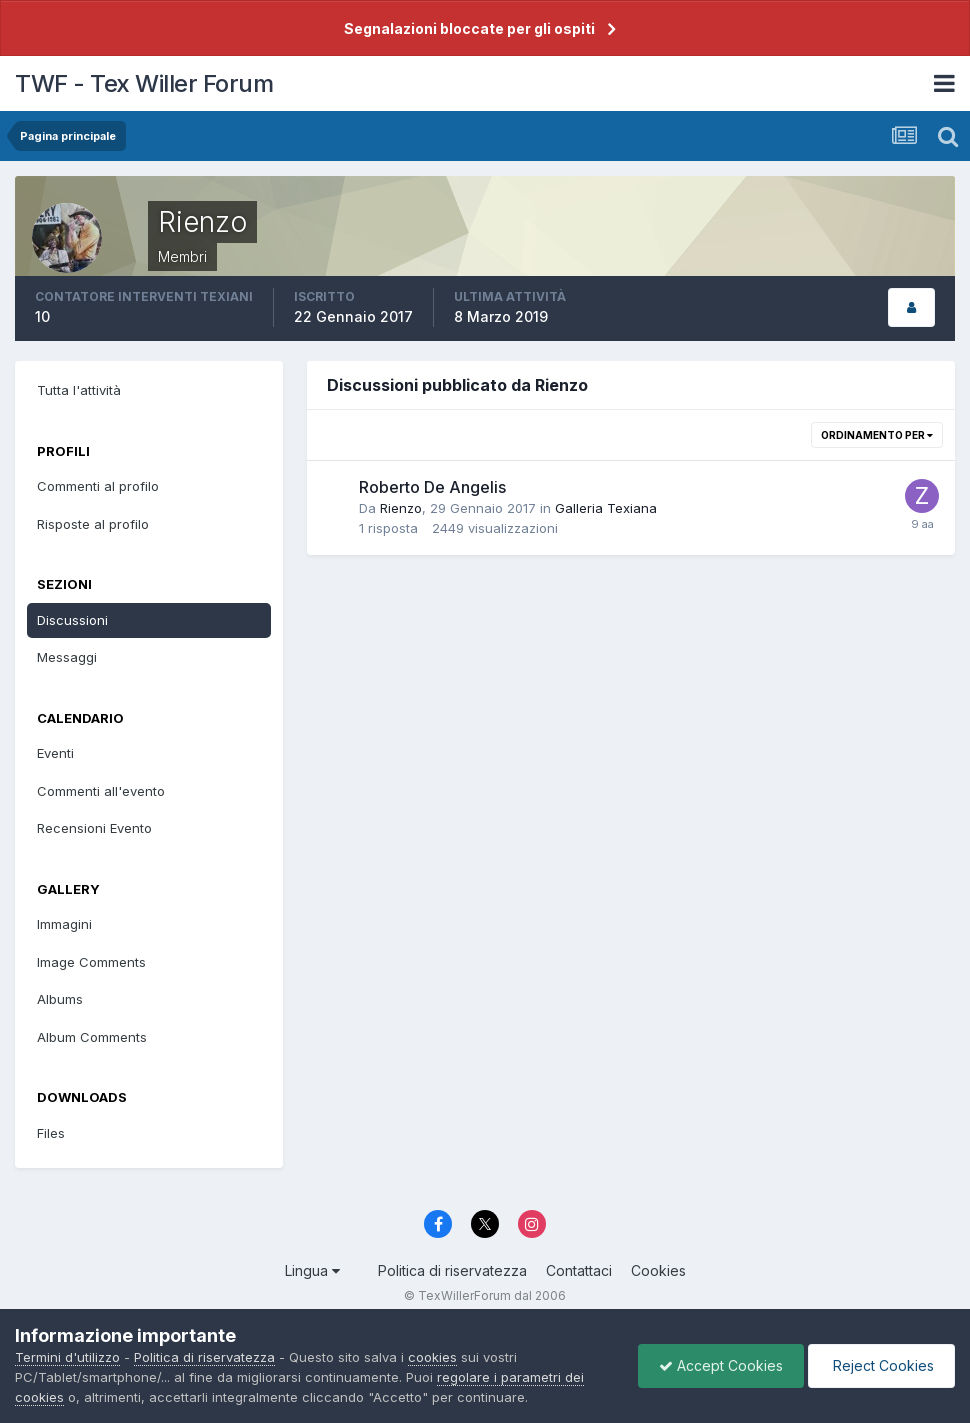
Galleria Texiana (606, 508)
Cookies (658, 1270)
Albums (60, 999)
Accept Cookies (721, 1365)
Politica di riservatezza (452, 1270)
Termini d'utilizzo (67, 1357)
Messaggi (67, 657)
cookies (432, 1357)
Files (51, 1133)
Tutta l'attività (79, 390)
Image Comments (91, 962)
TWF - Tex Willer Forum (144, 83)
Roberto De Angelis (432, 487)
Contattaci (579, 1270)
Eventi (55, 753)
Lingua (312, 1270)
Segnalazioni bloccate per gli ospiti (469, 28)
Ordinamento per (877, 435)
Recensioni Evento (94, 828)
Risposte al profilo (93, 524)
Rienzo (401, 508)
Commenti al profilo (98, 486)
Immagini (64, 924)
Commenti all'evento (101, 791)
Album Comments (92, 1037)
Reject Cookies (881, 1365)
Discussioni (72, 620)
